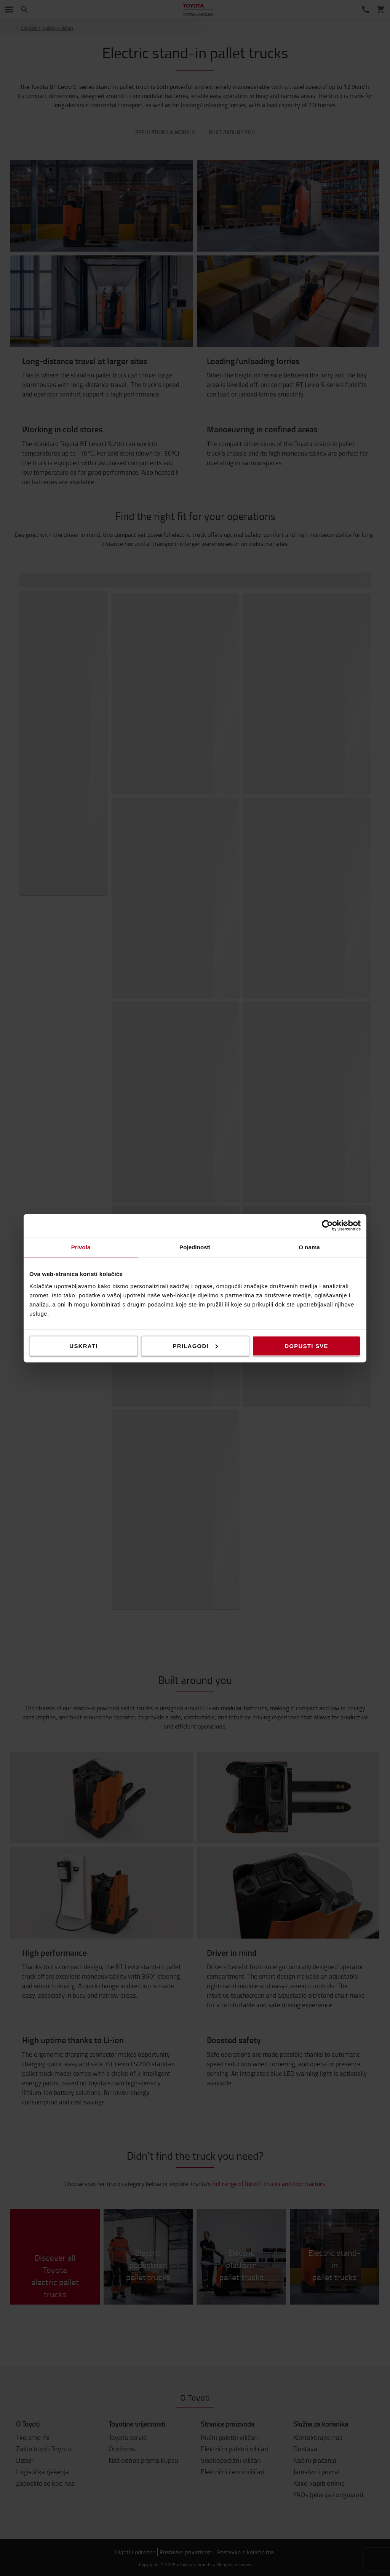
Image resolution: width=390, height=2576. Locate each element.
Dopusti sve (306, 1345)
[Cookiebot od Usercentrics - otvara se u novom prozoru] (327, 1225)
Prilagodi (195, 1345)
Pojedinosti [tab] (195, 1247)
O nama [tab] (309, 1247)
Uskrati (83, 1345)
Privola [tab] (81, 1247)
